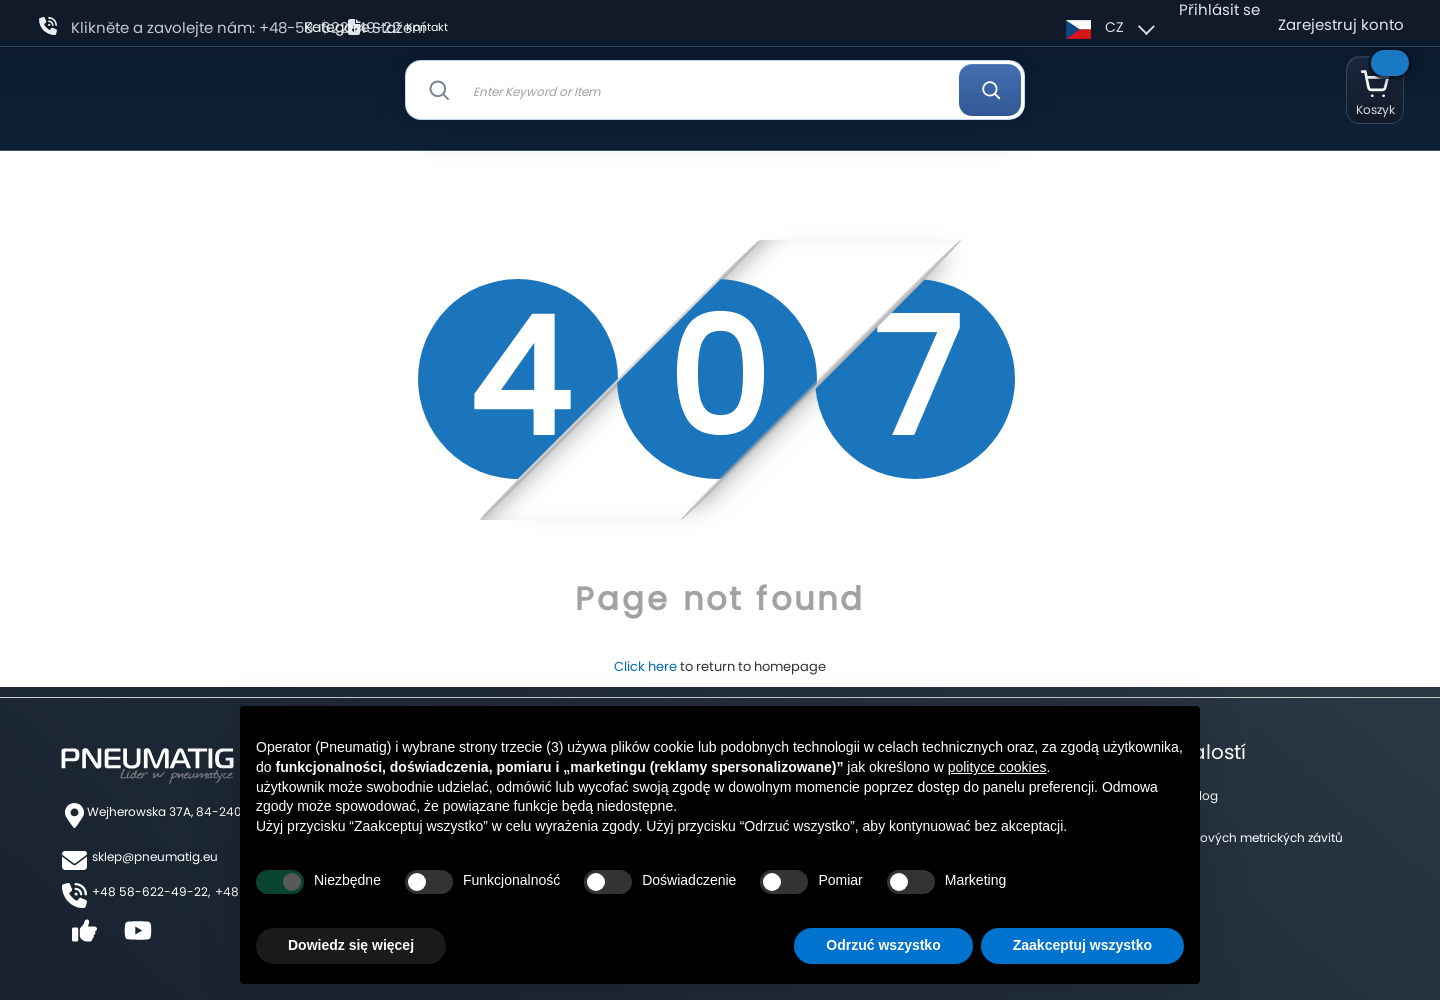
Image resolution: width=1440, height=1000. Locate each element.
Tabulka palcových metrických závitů (1233, 837)
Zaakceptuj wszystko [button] (1082, 945)
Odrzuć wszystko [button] (883, 945)
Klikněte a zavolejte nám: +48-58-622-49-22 (236, 27)
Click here (645, 666)
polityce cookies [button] (997, 767)
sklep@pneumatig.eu (155, 856)
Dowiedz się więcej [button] (351, 945)
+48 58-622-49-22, (151, 891)
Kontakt (427, 27)
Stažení (399, 27)
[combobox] (715, 90)
